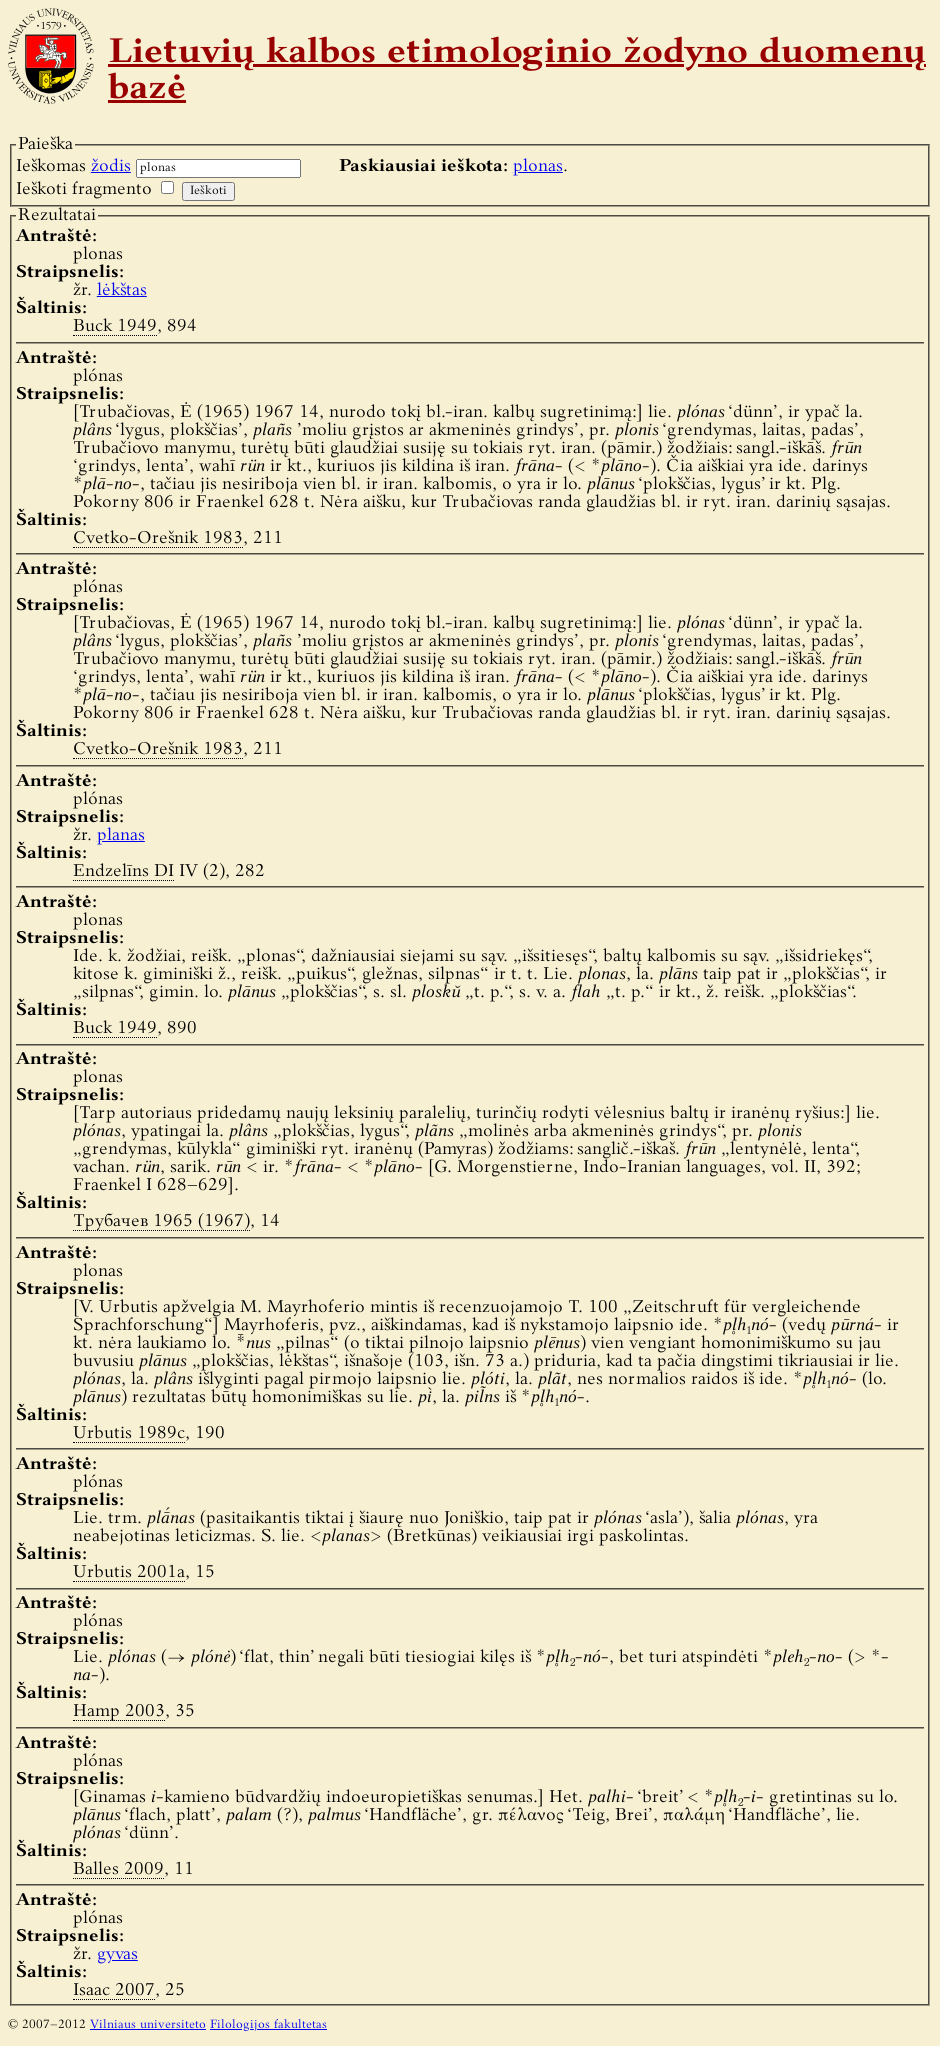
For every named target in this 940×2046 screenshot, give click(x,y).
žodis (111, 166)
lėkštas (122, 290)
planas (121, 835)
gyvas (117, 1954)
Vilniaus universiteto (148, 2025)
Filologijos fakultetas (268, 2025)
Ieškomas (73, 166)
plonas (538, 166)
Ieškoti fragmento (84, 189)
